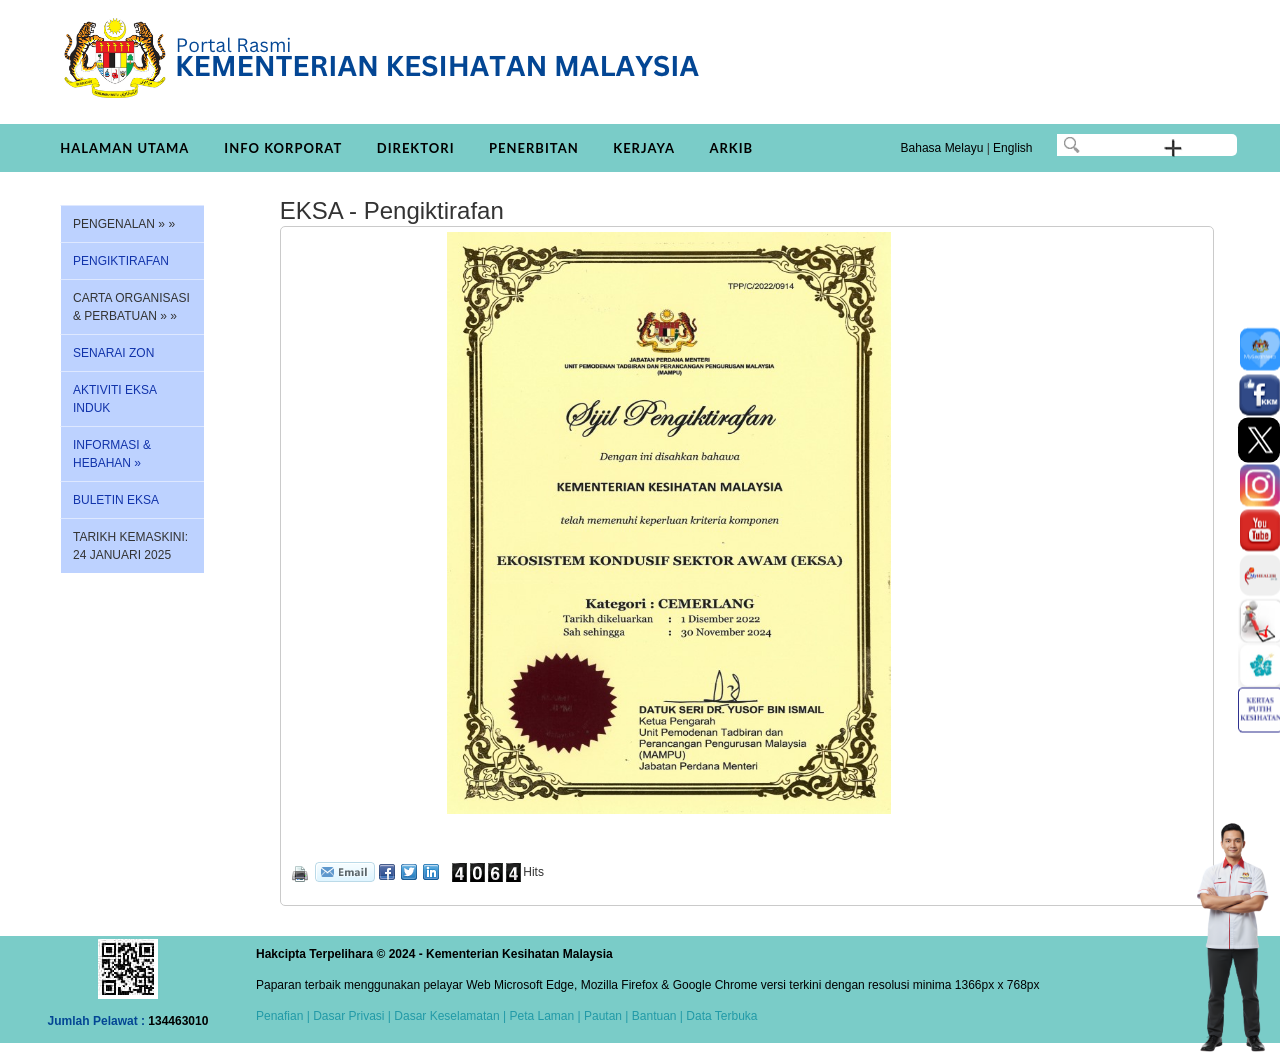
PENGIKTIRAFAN (121, 261)
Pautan (603, 1016)
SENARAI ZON (113, 353)
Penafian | (283, 1016)
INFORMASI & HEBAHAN (112, 454)
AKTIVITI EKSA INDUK (115, 399)
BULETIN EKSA (116, 500)
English (1012, 148)
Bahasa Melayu (942, 148)
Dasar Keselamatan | (448, 1016)
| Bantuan (649, 1016)
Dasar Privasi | (350, 1016)
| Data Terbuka (717, 1016)
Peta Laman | (545, 1016)
